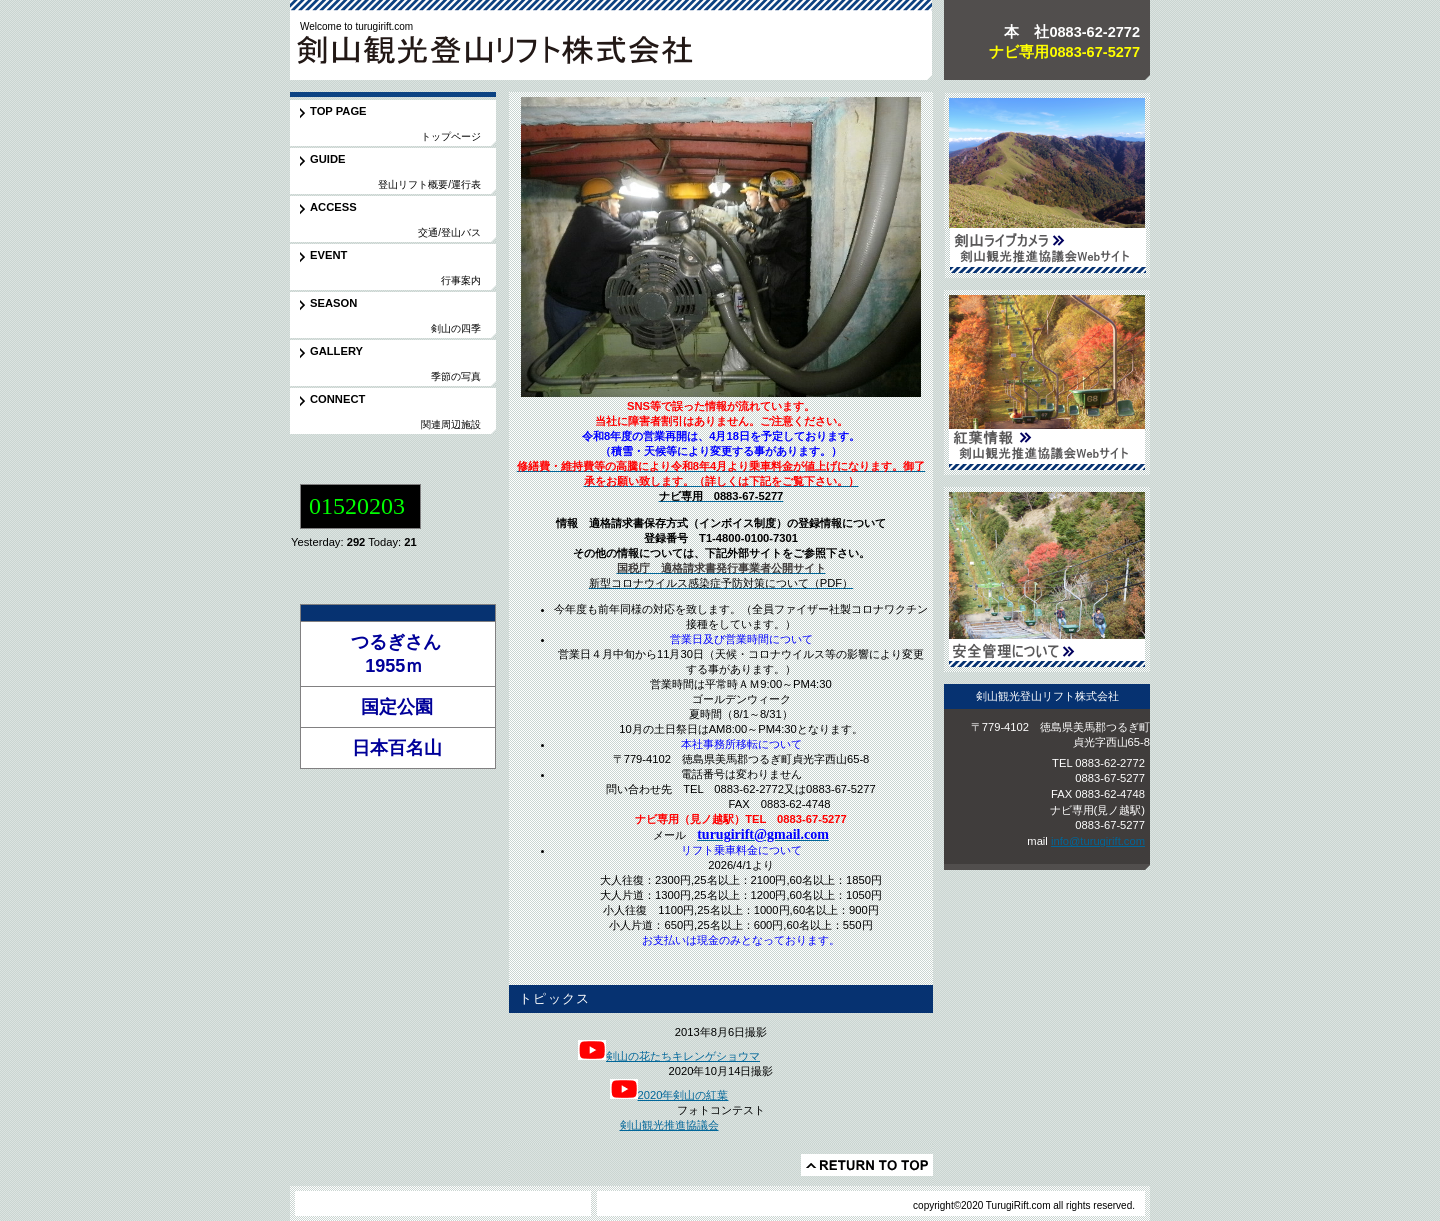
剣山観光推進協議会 (669, 1125)
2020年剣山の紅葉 (683, 1095)
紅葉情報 (1047, 382)
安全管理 (1047, 579)
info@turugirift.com (1098, 841)
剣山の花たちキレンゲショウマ (669, 1056)
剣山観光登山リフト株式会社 (500, 54)
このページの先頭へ (867, 1165)
